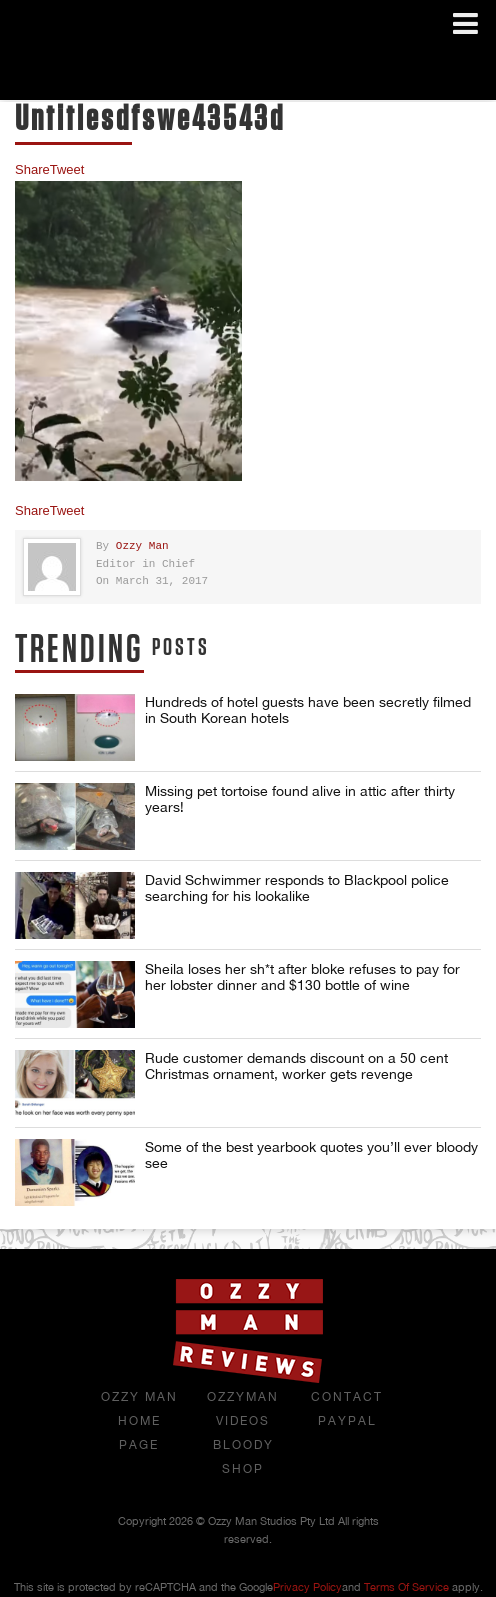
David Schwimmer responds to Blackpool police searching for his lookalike (297, 888)
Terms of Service (406, 1587)
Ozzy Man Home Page (139, 1421)
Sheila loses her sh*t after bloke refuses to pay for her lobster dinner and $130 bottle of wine (302, 977)
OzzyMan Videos (243, 1409)
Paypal (347, 1421)
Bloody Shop (243, 1457)
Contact (347, 1397)
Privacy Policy (307, 1587)
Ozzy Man (142, 546)
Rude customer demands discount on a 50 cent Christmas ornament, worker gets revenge (296, 1066)
